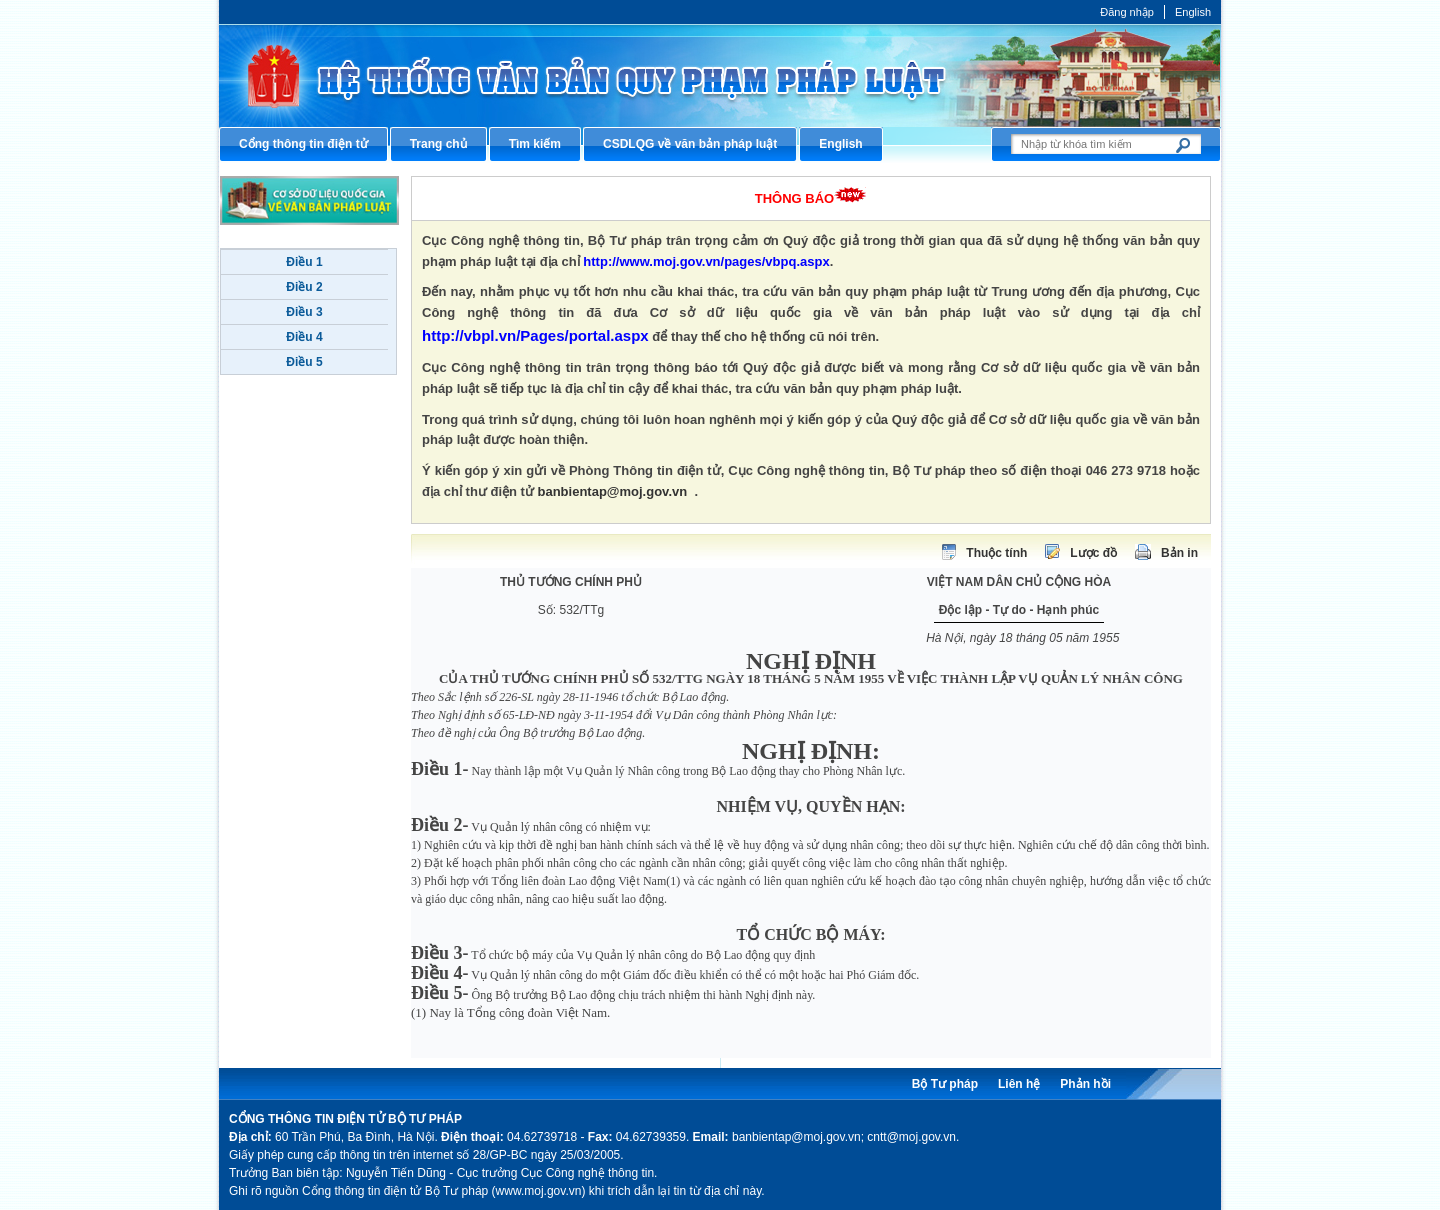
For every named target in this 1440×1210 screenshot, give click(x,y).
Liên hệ (1019, 1084)
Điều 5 (304, 362)
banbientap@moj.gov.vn (613, 491)
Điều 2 (304, 287)
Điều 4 (304, 337)
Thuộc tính (996, 553)
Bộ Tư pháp (945, 1084)
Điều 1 (304, 262)
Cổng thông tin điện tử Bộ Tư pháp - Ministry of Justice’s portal (720, 75)
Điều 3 (304, 312)
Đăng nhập (1127, 12)
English (1193, 12)
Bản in (1179, 553)
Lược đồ (1093, 553)
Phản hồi (1085, 1084)
